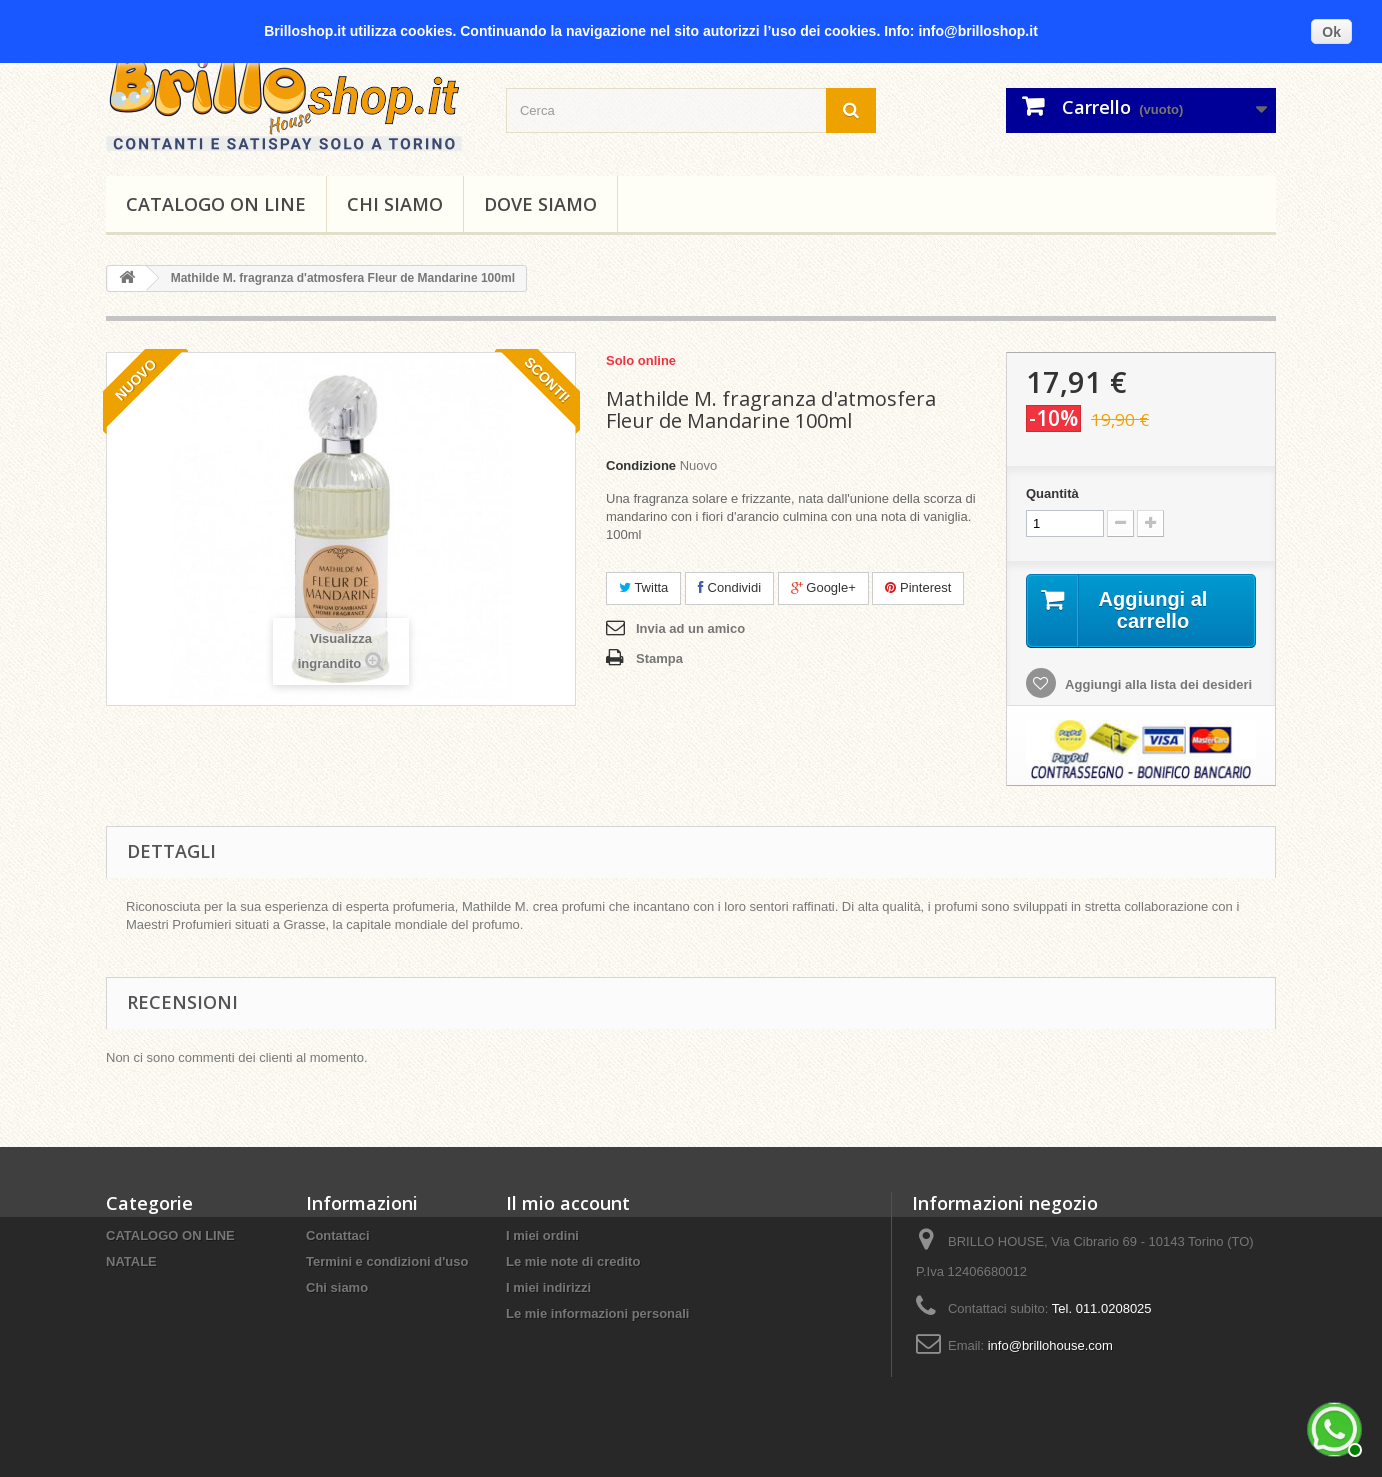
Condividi (729, 587)
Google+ (823, 587)
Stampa (659, 658)
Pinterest (918, 587)
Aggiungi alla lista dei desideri (1157, 684)
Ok (1331, 32)
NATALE (131, 1261)
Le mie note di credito (573, 1261)
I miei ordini (542, 1235)
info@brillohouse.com (1050, 1345)
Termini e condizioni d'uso (387, 1261)
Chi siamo (395, 204)
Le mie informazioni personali (597, 1313)
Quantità (1052, 493)
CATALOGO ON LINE (216, 204)
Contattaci (338, 1235)
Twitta (643, 587)
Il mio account (568, 1203)
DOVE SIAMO (540, 204)
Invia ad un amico (690, 628)
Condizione (641, 465)
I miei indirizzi (548, 1287)
